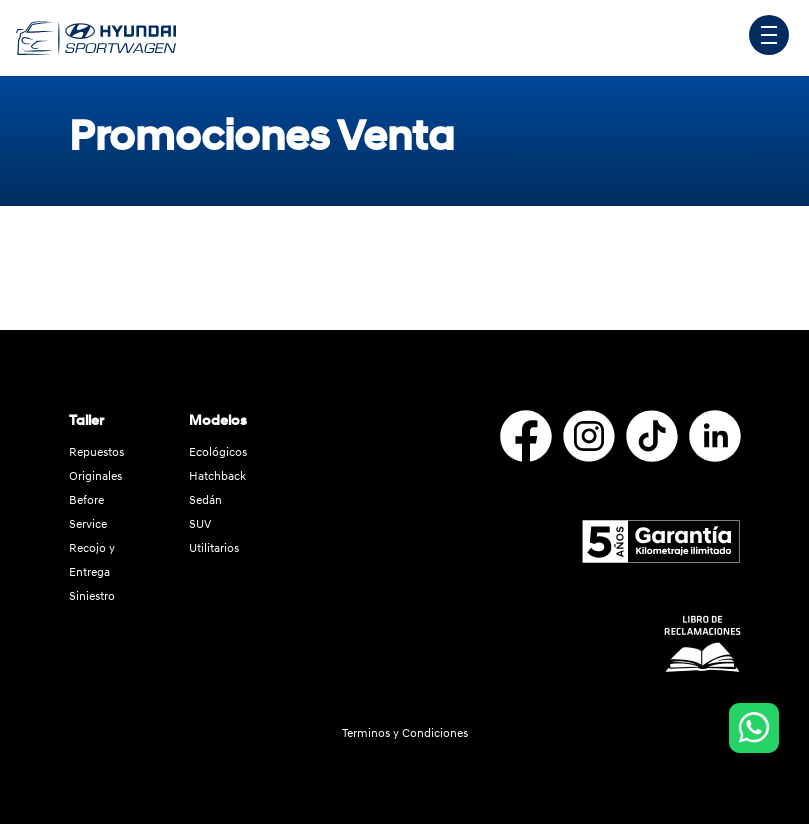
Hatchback (217, 476)
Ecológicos (218, 452)
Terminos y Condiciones (405, 733)
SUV (200, 524)
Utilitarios (214, 548)
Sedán (205, 500)
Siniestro (92, 596)
